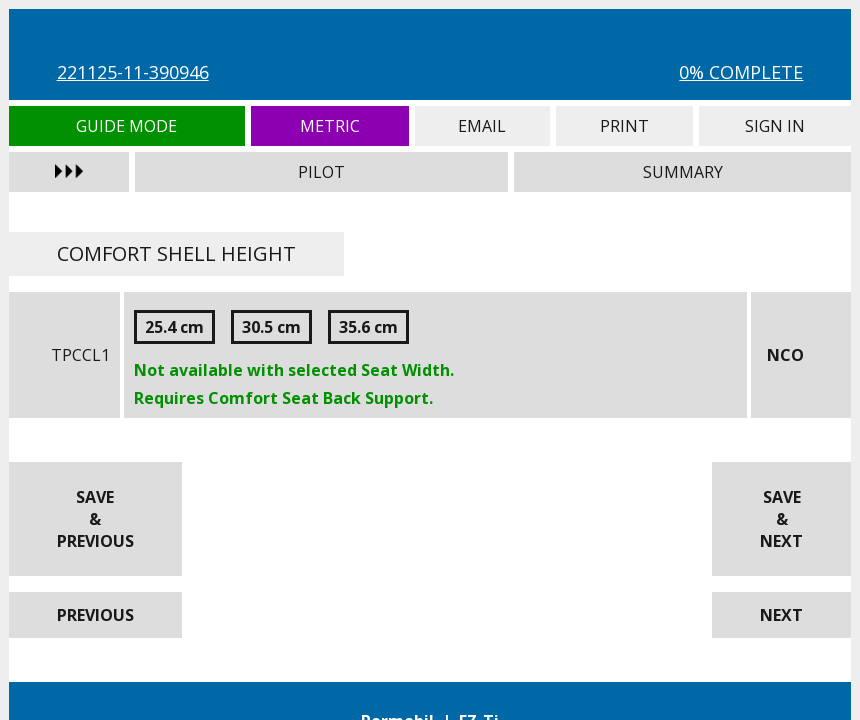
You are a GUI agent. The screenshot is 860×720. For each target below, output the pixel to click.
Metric (330, 126)
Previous (95, 615)
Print (624, 126)
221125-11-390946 (133, 72)
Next (781, 615)
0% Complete (741, 72)
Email (482, 126)
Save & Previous (95, 519)
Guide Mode (127, 126)
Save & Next (781, 519)
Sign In (775, 126)
